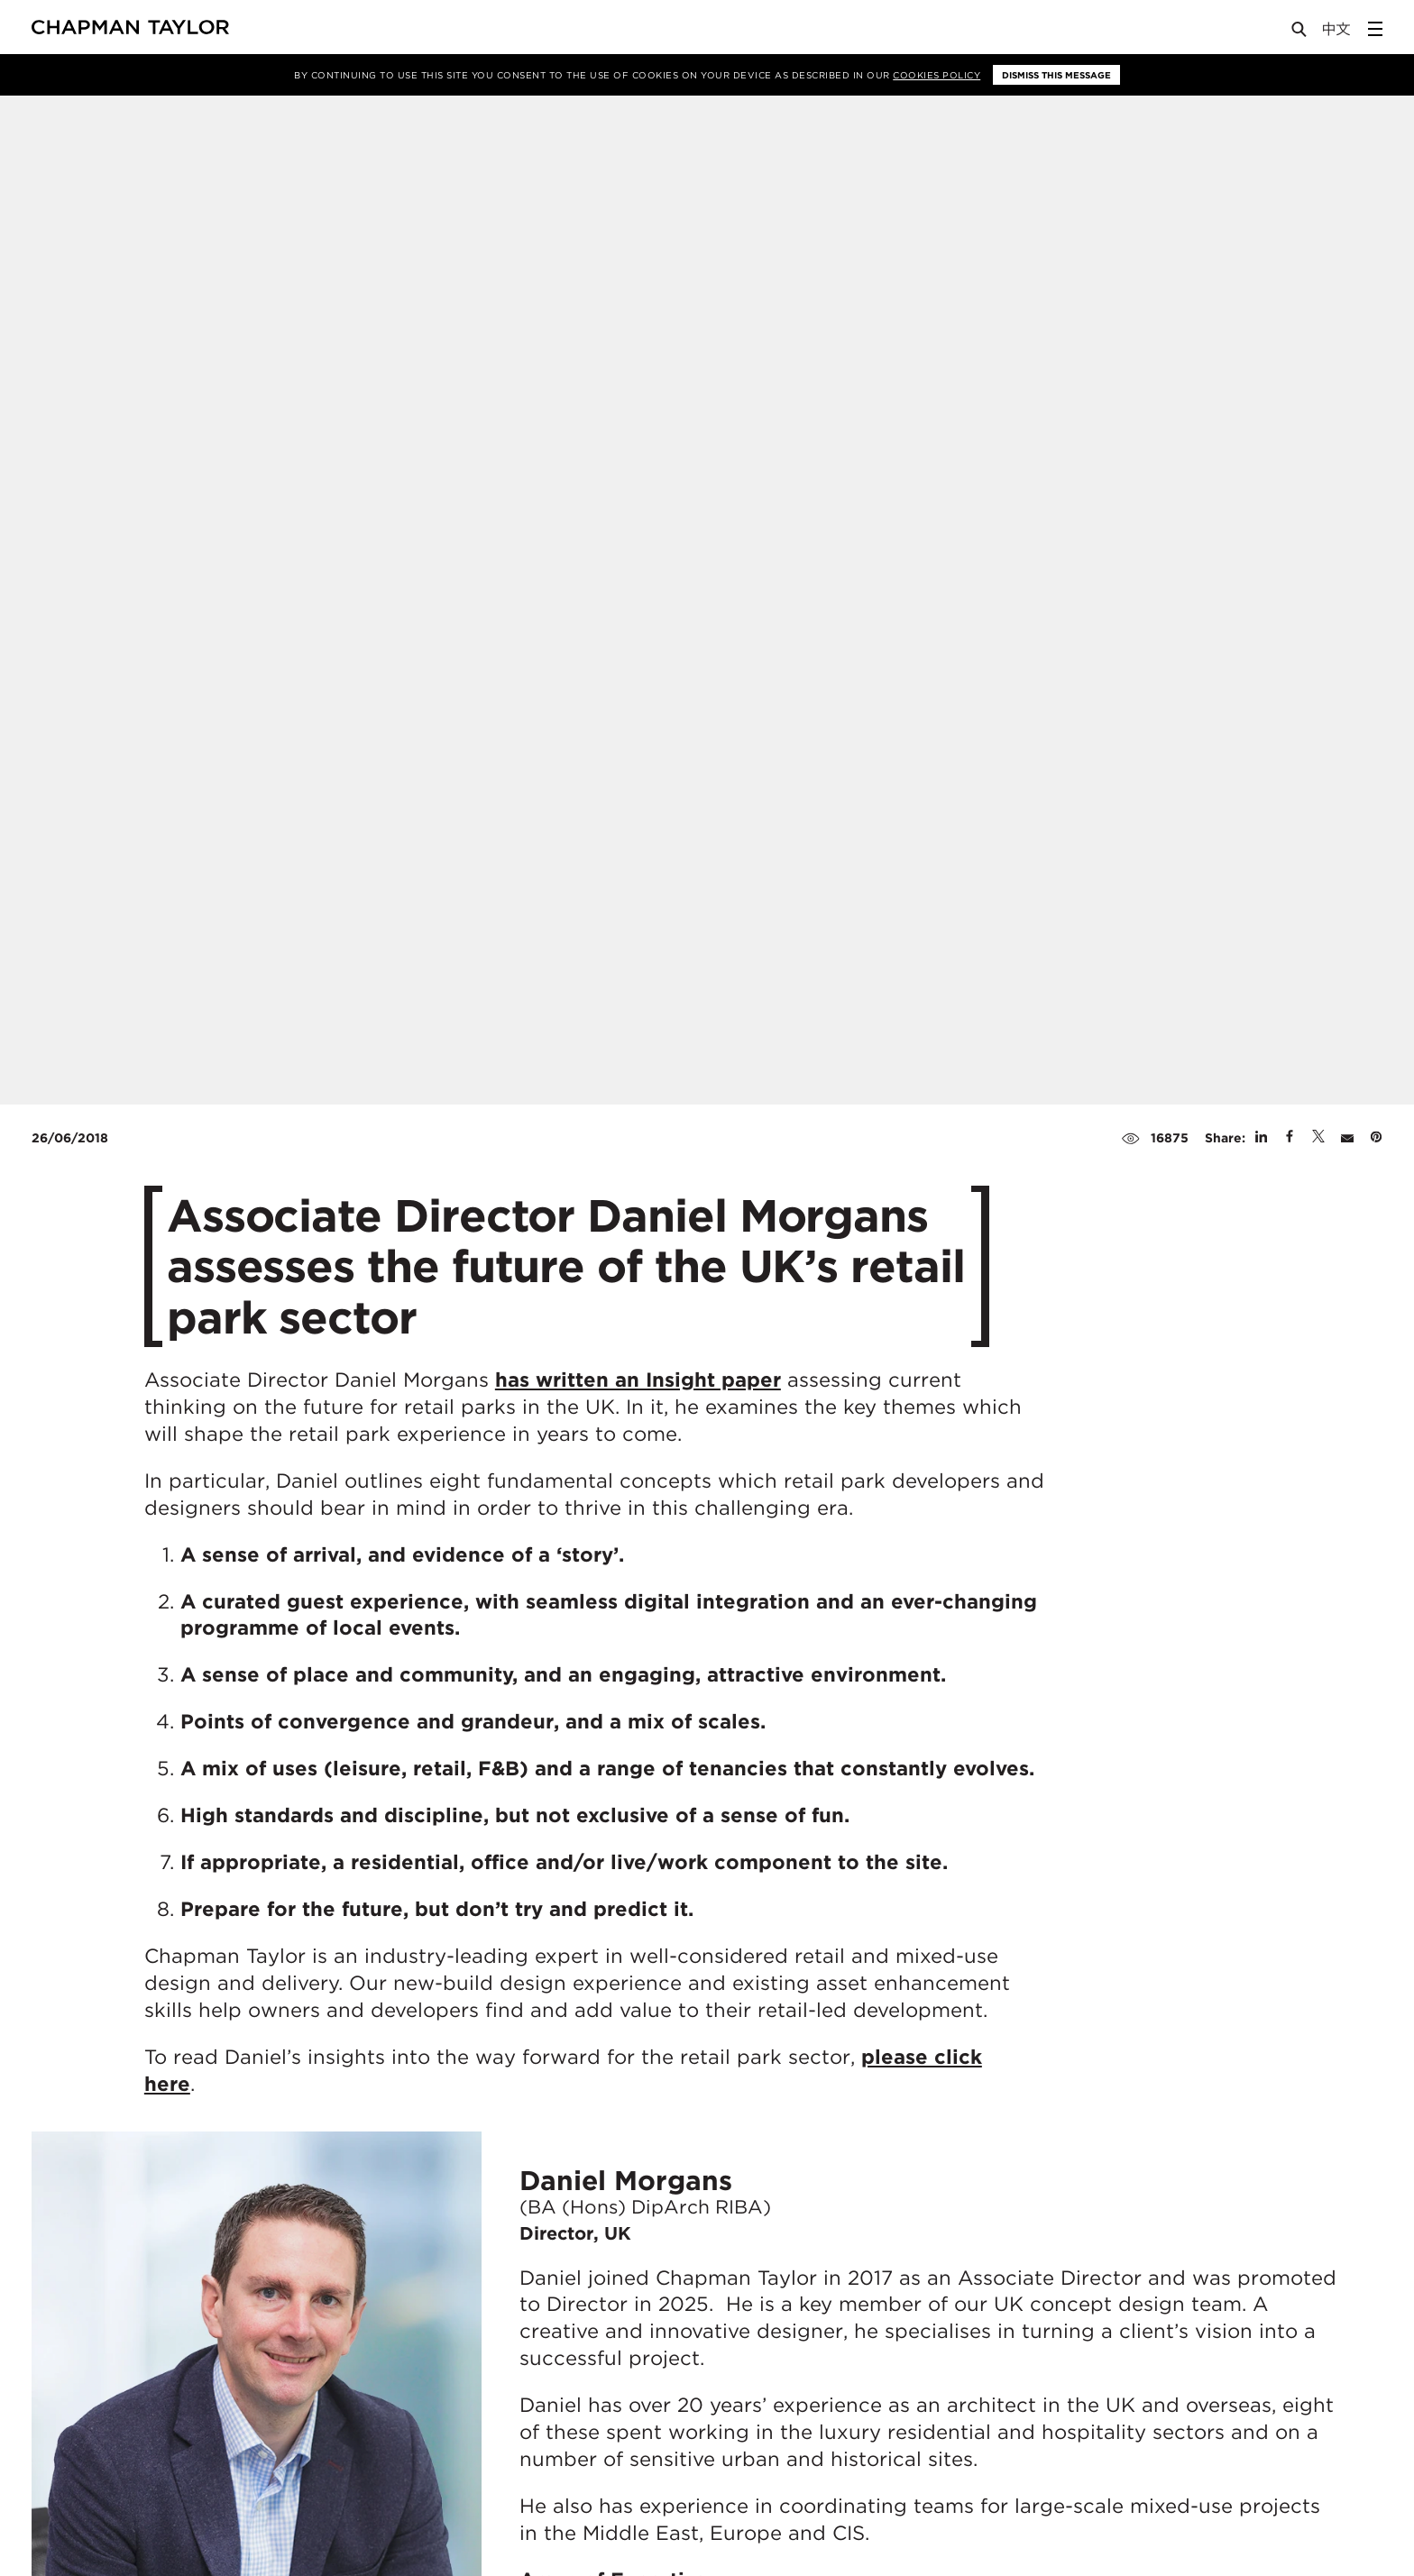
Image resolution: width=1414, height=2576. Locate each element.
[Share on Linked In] (1261, 1138)
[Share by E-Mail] (1347, 1138)
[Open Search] (1300, 33)
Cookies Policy (936, 74)
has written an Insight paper (638, 1379)
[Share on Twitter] (1318, 1138)
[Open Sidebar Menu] (1375, 29)
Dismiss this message (1056, 74)
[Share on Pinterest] (1376, 1138)
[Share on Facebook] (1289, 1138)
